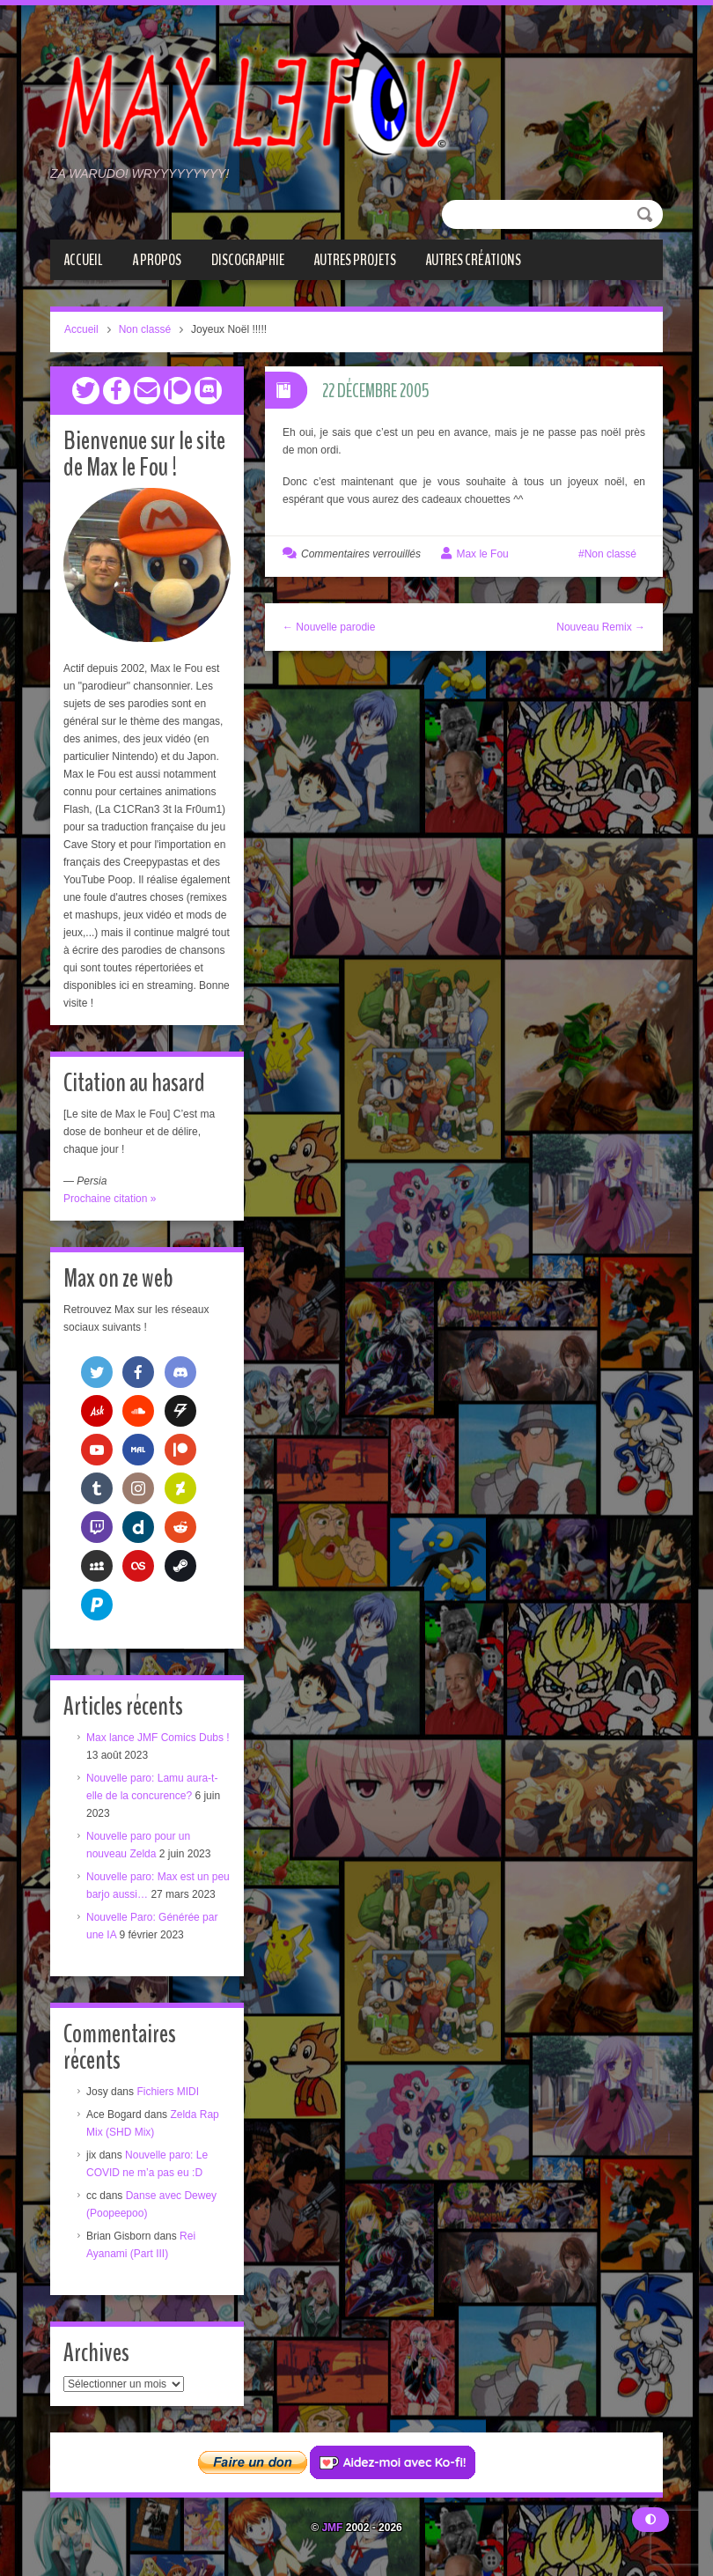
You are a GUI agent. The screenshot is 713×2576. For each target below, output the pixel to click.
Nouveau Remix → (600, 627)
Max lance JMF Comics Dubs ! (158, 1737)
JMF (331, 2527)
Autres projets (354, 259)
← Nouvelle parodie (329, 627)
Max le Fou (482, 554)
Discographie (247, 259)
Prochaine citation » (109, 1198)
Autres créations (473, 259)
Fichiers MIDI (167, 2091)
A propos (156, 259)
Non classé (145, 329)
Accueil (83, 259)
